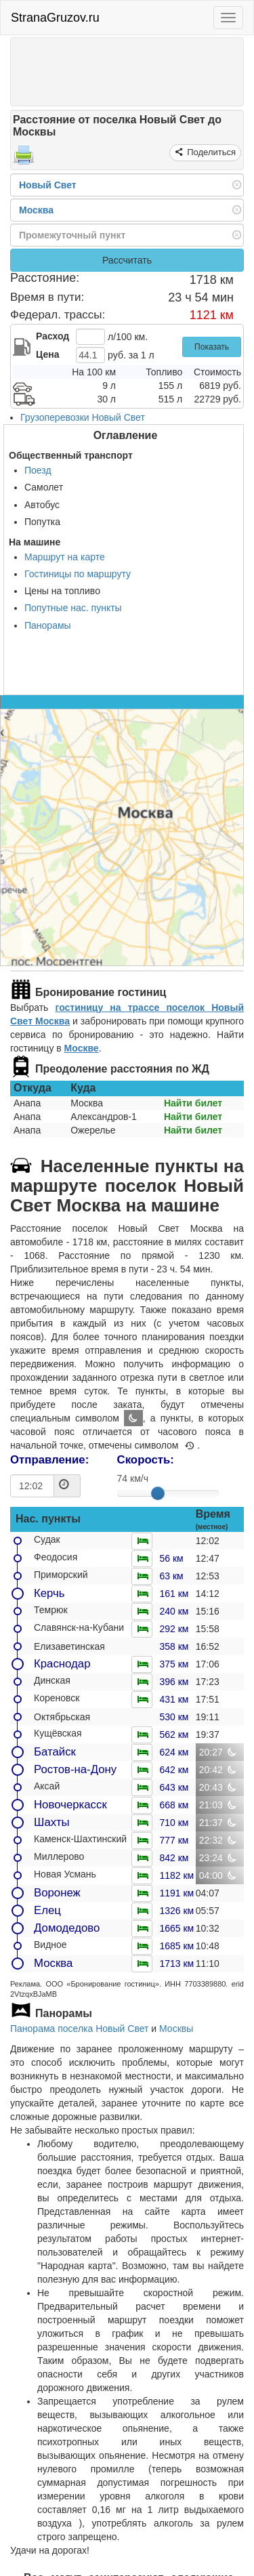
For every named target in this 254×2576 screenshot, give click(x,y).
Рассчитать (127, 260)
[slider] (158, 1493)
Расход (52, 336)
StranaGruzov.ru (55, 17)
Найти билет (193, 1103)
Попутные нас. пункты (73, 607)
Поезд (37, 470)
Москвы (176, 2028)
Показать (211, 347)
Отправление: (49, 1459)
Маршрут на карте (64, 557)
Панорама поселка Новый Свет (79, 2028)
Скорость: (145, 1459)
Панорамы (47, 625)
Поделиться (210, 152)
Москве (81, 1048)
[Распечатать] (24, 159)
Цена (47, 354)
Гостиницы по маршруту (77, 573)
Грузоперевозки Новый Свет (82, 417)
